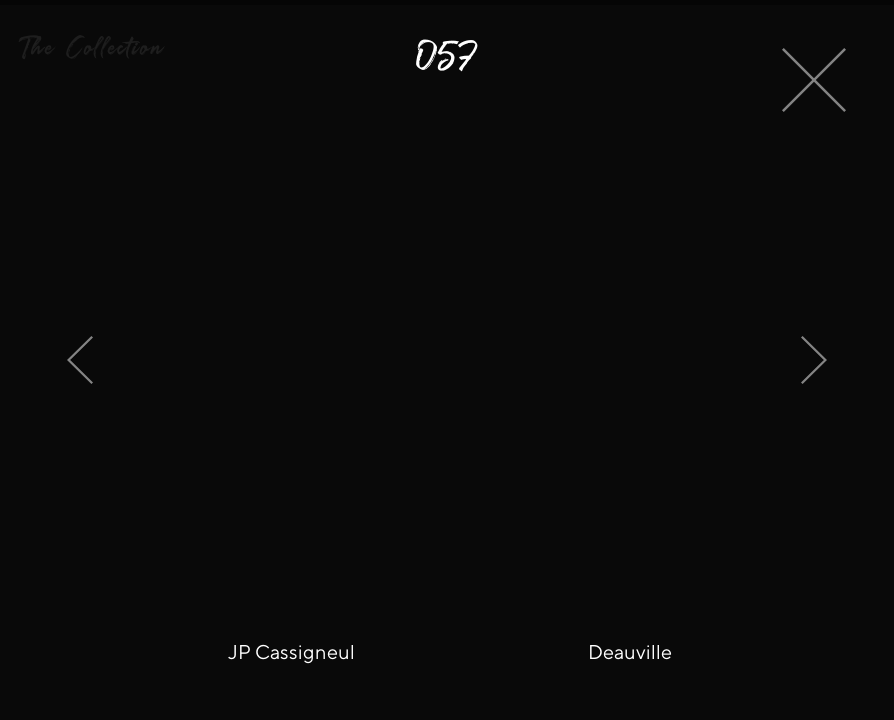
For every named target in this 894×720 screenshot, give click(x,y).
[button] (90, 48)
